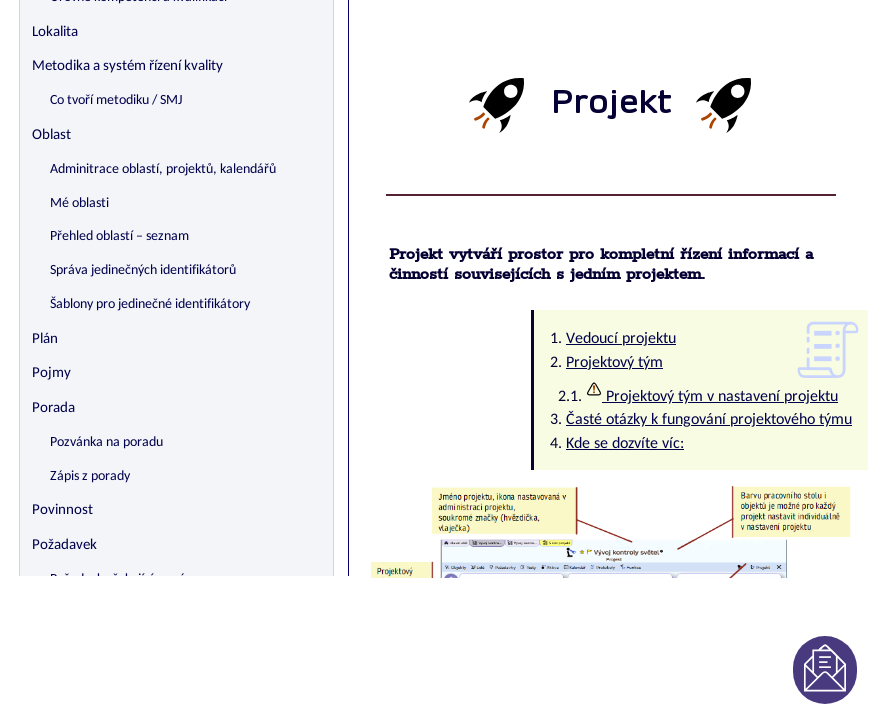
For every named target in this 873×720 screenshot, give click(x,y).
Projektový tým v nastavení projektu (712, 397)
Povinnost (62, 510)
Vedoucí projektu (621, 339)
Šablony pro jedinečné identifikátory (150, 304)
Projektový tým (614, 363)
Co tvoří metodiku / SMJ (116, 100)
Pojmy (51, 373)
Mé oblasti (79, 203)
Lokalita (55, 32)
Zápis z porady (90, 476)
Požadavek (64, 545)
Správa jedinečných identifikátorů (143, 270)
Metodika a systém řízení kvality (127, 66)
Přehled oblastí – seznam (119, 236)
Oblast (51, 135)
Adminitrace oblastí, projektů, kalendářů (163, 169)
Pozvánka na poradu (106, 442)
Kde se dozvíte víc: (625, 444)
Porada (53, 408)
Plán (45, 339)
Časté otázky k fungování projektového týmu (709, 420)
